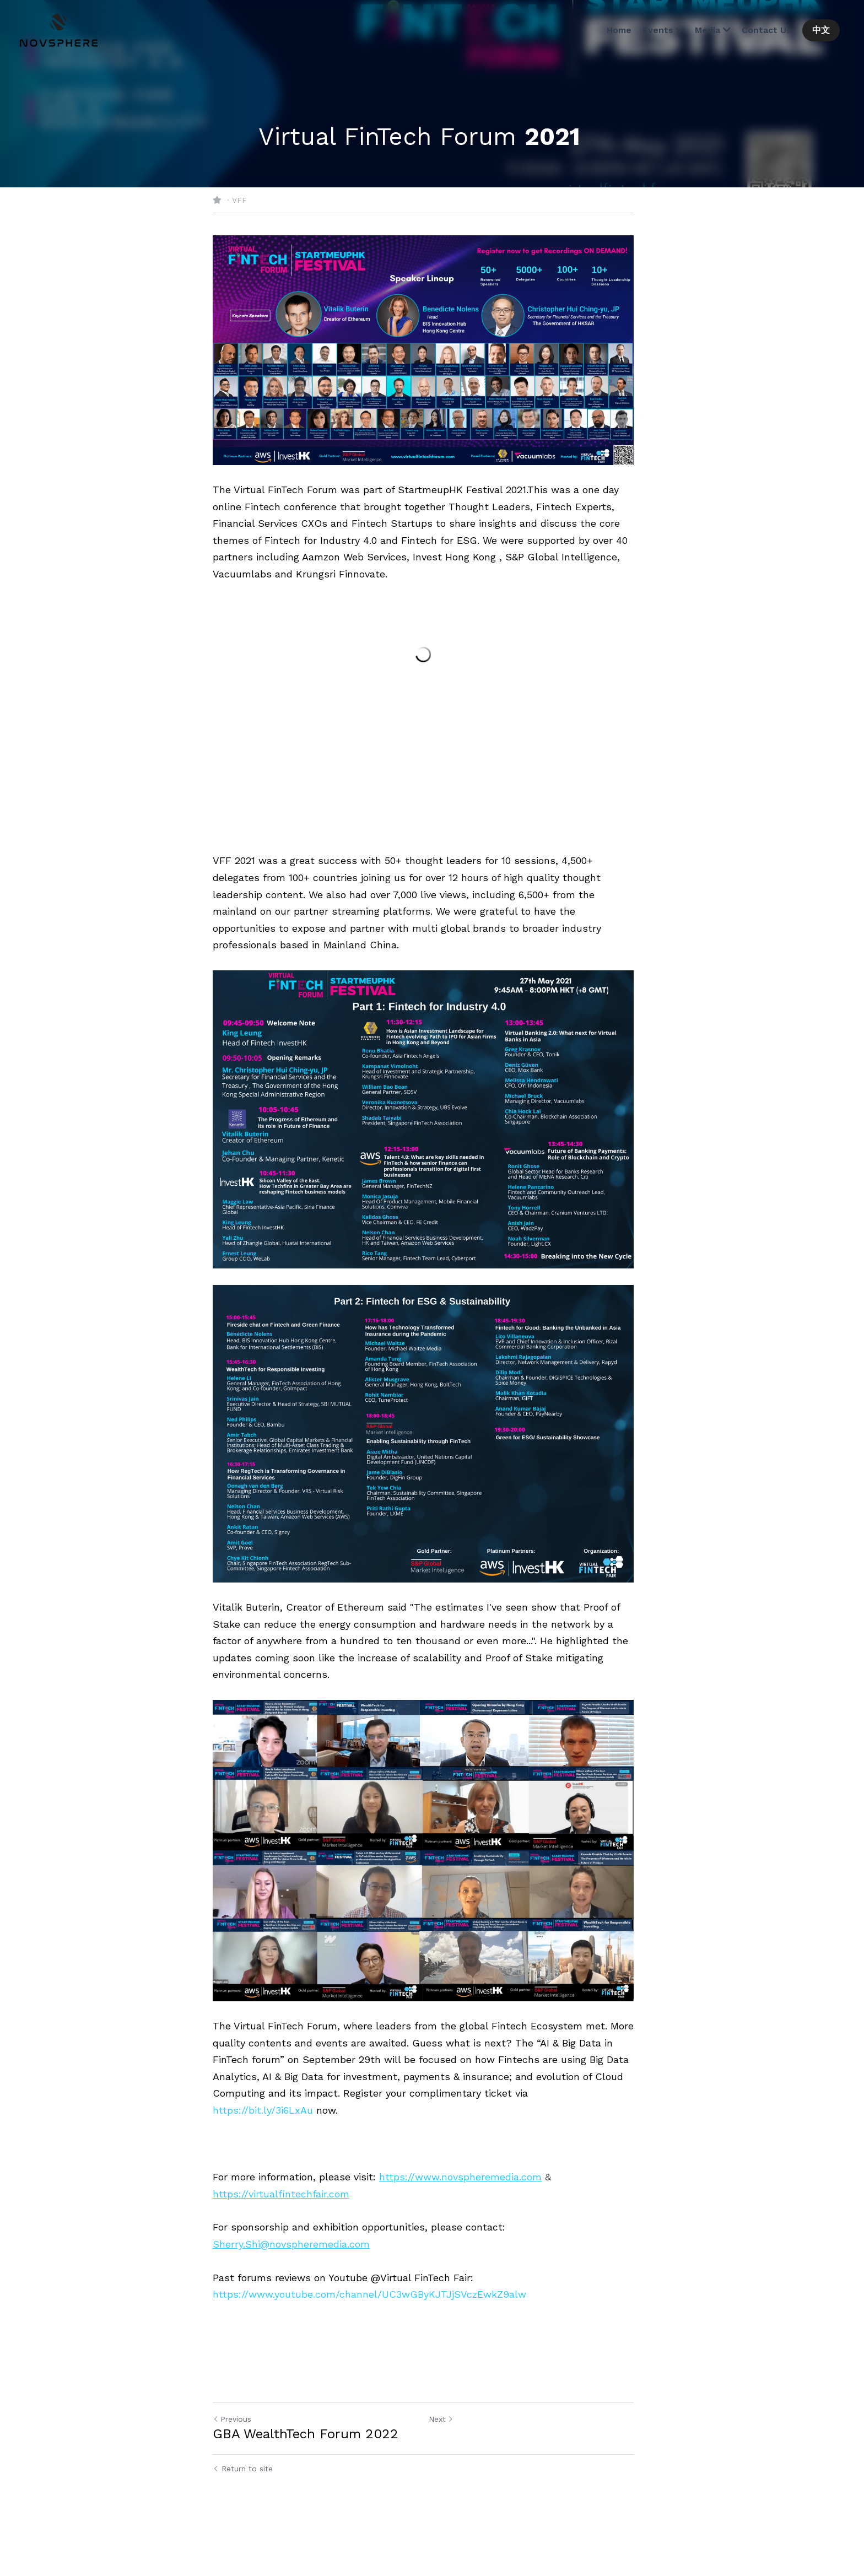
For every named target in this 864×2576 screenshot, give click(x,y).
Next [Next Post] (450, 2459)
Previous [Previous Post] (232, 2459)
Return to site (243, 2508)
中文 (820, 30)
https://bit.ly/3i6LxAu (263, 2150)
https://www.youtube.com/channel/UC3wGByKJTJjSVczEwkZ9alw (369, 2334)
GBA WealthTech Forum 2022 (305, 2474)
